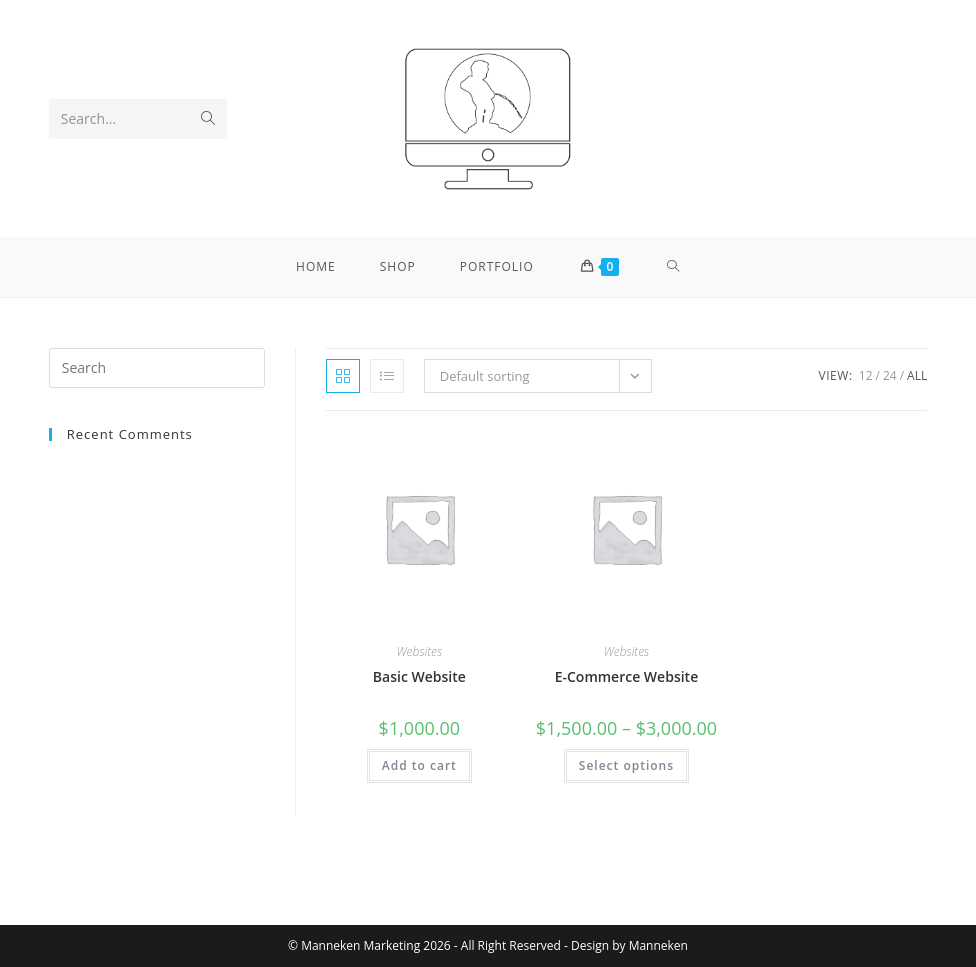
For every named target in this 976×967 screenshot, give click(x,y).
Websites (420, 651)
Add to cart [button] (419, 765)
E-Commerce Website (627, 676)
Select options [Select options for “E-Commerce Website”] (626, 765)
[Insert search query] (157, 368)
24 (890, 375)
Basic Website (419, 676)
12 (866, 375)
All (917, 375)
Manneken (658, 945)
